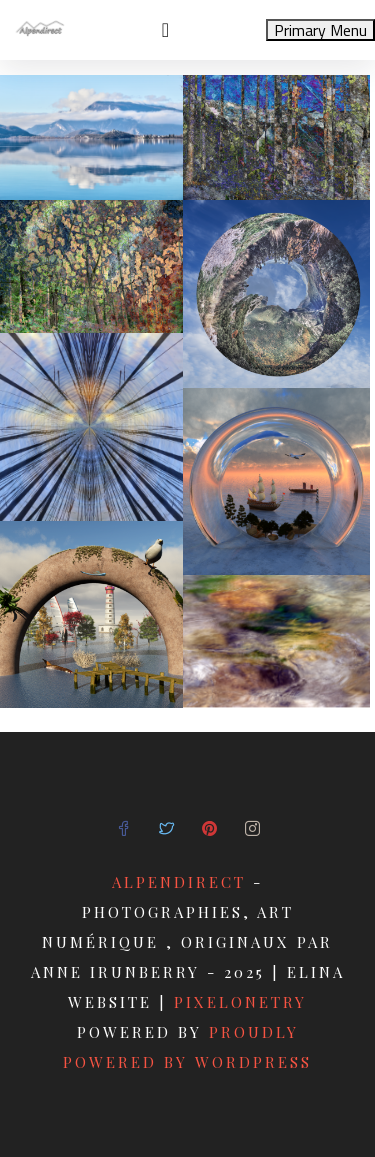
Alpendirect (179, 882)
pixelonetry (240, 1002)
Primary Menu (320, 30)
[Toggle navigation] (165, 30)
